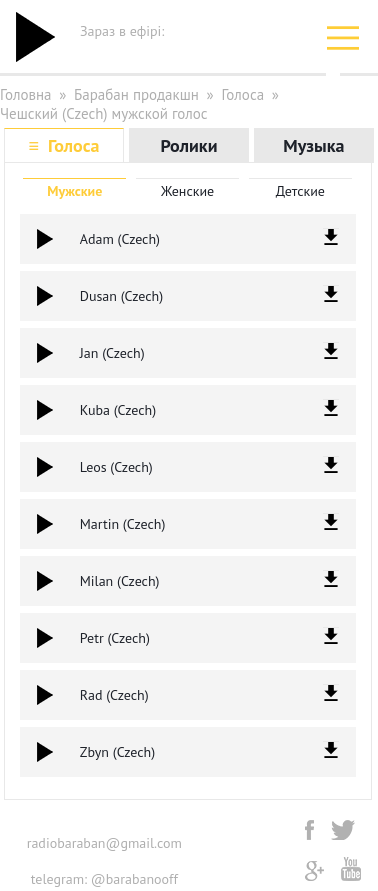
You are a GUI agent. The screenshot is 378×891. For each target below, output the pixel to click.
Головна (26, 94)
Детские (300, 191)
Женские (187, 191)
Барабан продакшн (136, 94)
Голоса (242, 94)
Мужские (74, 191)
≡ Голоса (64, 145)
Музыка (313, 145)
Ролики (188, 145)
